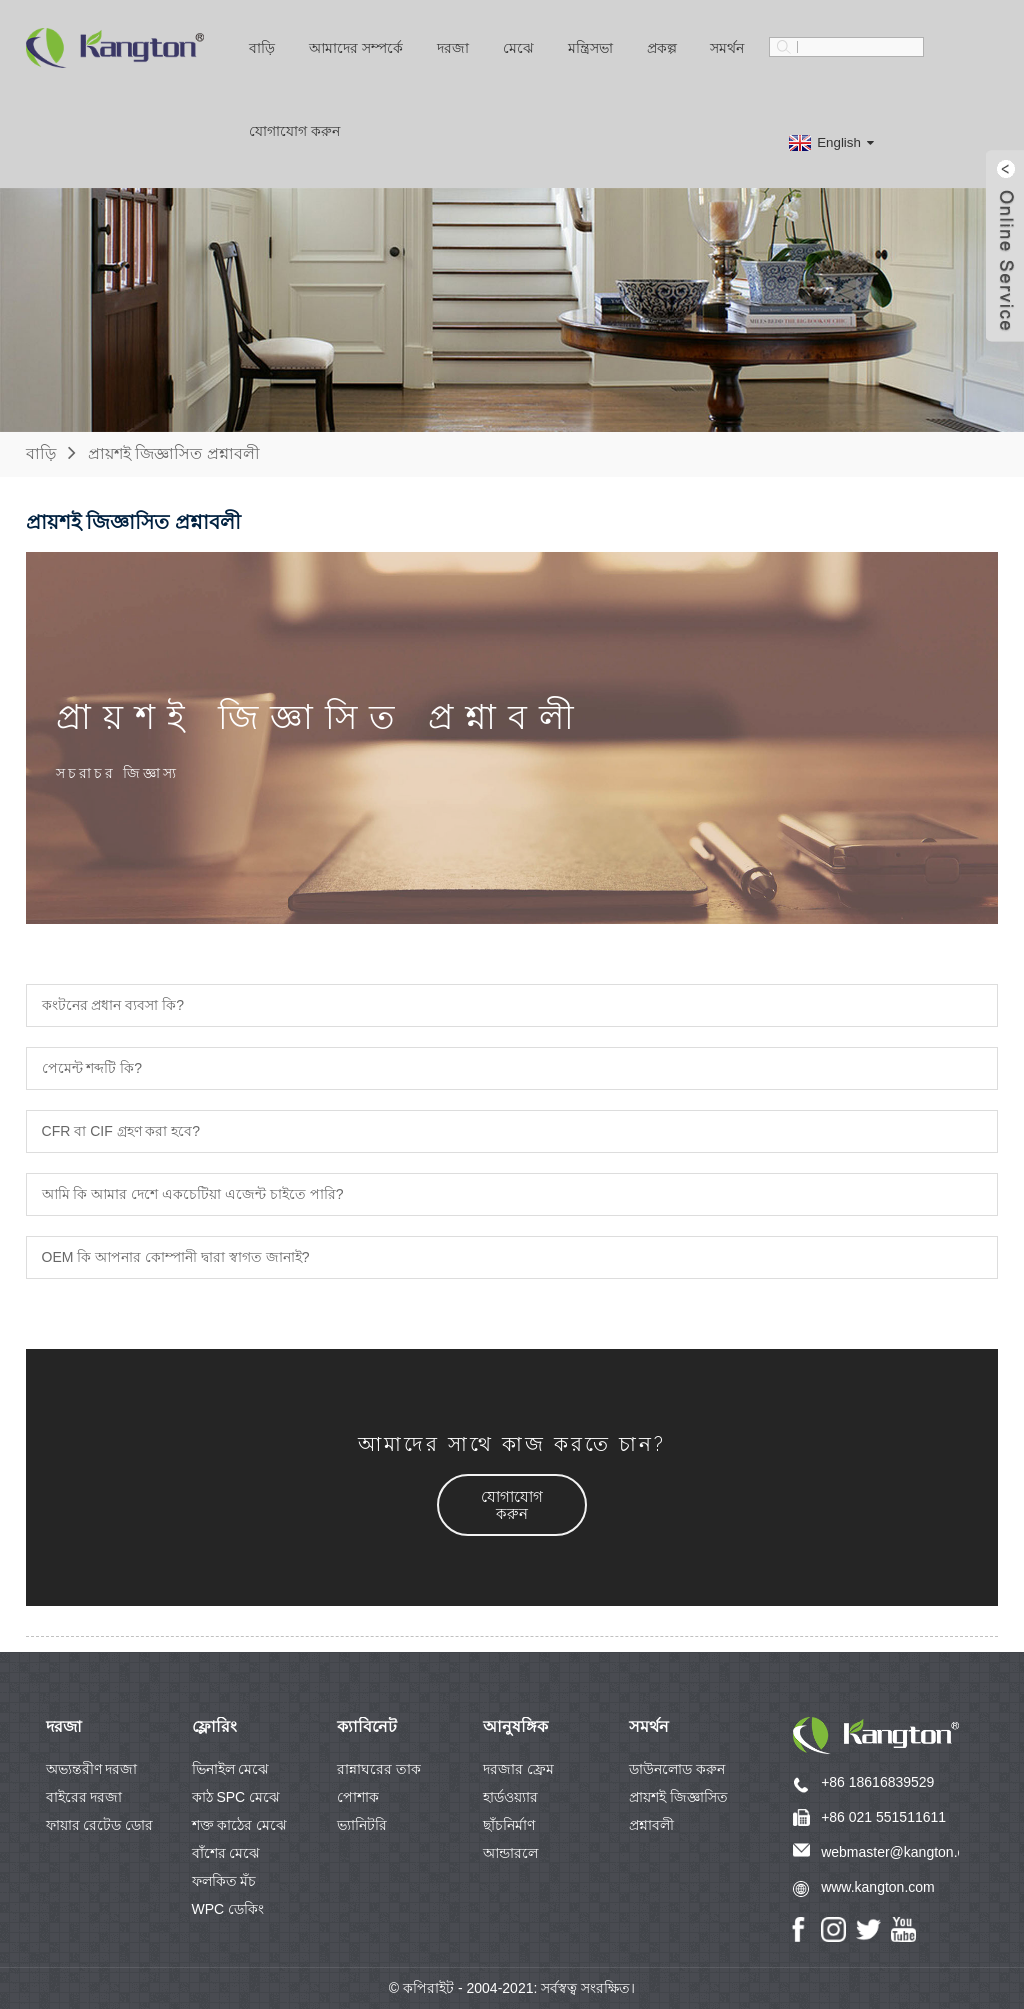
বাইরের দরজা (84, 1797)
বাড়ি (262, 48)
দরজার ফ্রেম (518, 1769)
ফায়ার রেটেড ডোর (100, 1825)
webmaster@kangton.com (902, 1852)
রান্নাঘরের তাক (379, 1769)
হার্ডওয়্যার (510, 1797)
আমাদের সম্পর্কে (356, 48)
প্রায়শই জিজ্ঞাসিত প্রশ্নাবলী (174, 453)
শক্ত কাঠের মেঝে (240, 1825)
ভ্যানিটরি (362, 1825)
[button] (512, 1505)
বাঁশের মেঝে (226, 1853)
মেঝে (518, 48)
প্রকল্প (662, 48)
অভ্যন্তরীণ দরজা (92, 1769)
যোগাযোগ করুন (294, 131)
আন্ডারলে (510, 1853)
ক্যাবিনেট (367, 1726)
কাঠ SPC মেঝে (236, 1797)
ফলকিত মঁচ (224, 1881)
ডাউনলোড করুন (677, 1769)
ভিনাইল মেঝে (231, 1769)
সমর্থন (727, 48)
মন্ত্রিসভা (590, 48)
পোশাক (358, 1797)
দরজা (453, 48)
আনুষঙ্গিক (515, 1726)
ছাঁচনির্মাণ (509, 1825)
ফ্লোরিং (214, 1726)
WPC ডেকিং (228, 1909)
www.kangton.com (878, 1887)
